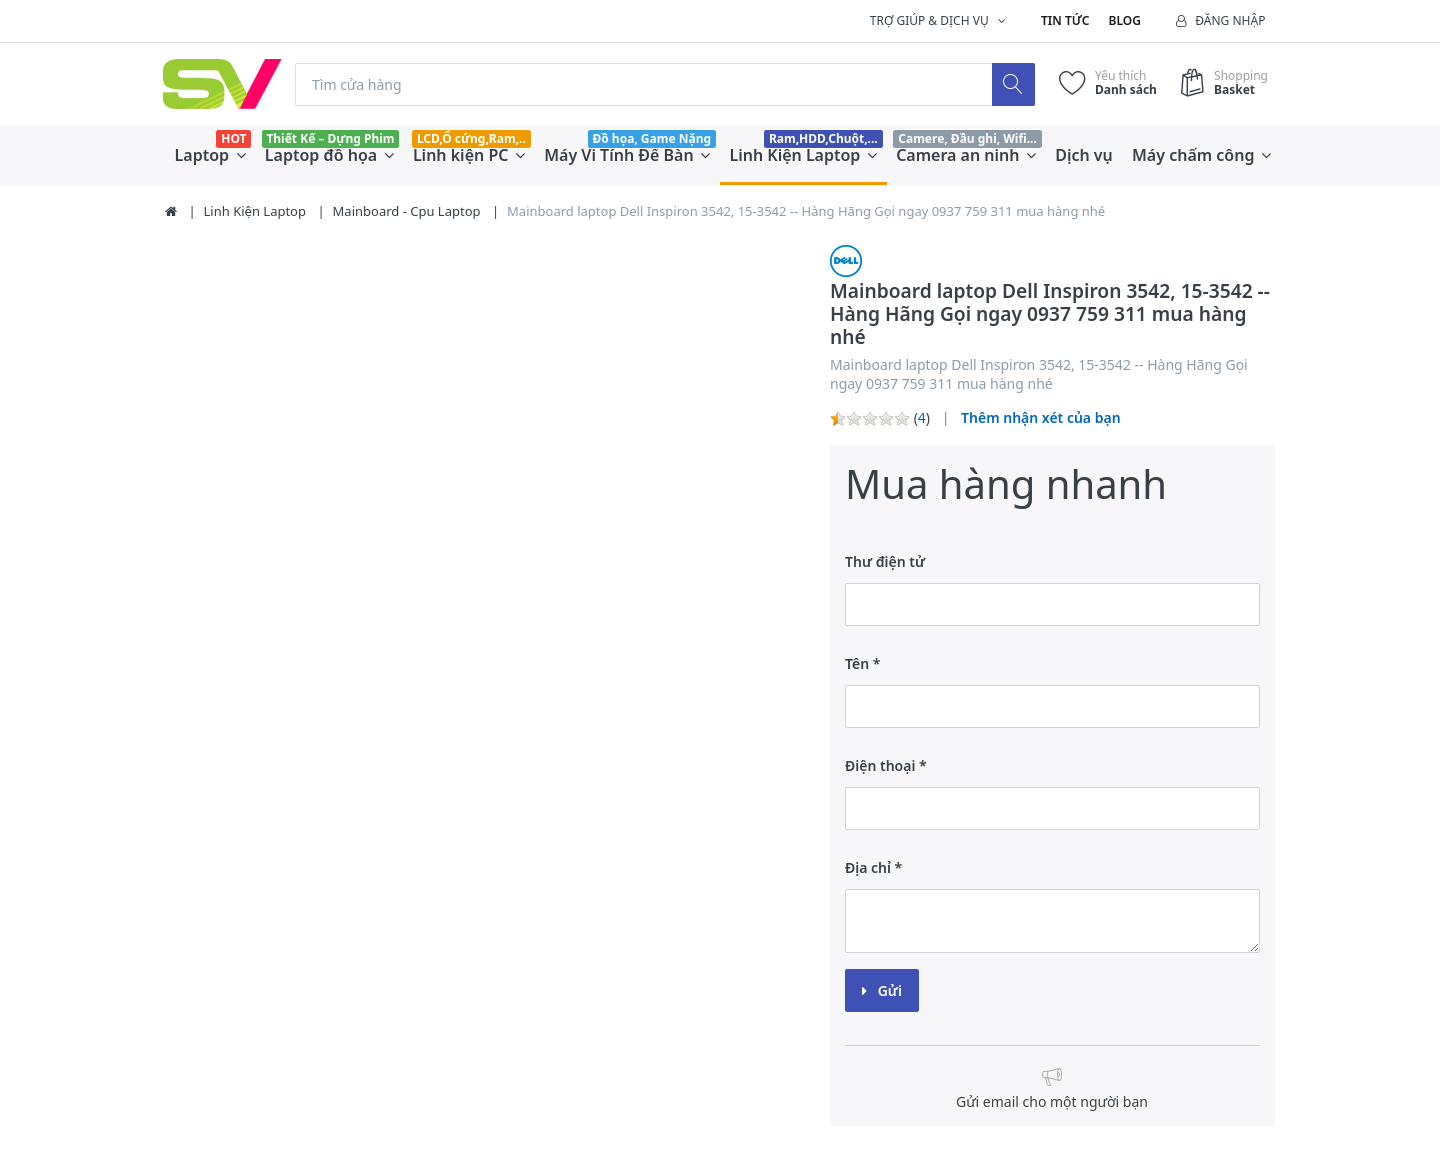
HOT (233, 138)
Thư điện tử (885, 561)
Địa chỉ (868, 867)
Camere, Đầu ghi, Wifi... (967, 138)
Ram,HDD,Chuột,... (823, 138)
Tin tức (1065, 20)
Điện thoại (880, 765)
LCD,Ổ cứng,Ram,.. (471, 138)
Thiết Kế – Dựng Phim (330, 138)
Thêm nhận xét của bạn (1041, 417)
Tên (857, 663)
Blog (1125, 20)
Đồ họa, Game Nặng (651, 138)
